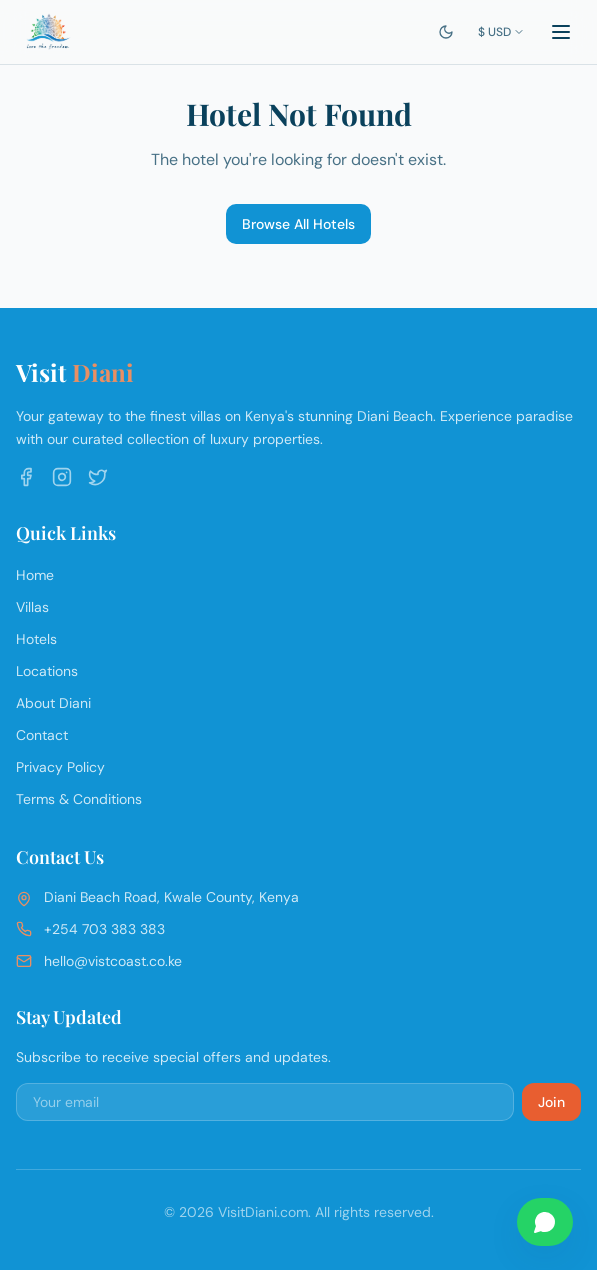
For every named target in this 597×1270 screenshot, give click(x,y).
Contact (42, 735)
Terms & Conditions (79, 799)
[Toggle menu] (561, 32)
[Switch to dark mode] (446, 32)
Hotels (36, 639)
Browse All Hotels (298, 224)
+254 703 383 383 (104, 929)
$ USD (501, 32)
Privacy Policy (60, 767)
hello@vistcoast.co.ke (113, 961)
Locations (47, 671)
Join (551, 1102)
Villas (32, 607)
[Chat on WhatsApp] (545, 1222)
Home (35, 575)
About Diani (53, 703)
